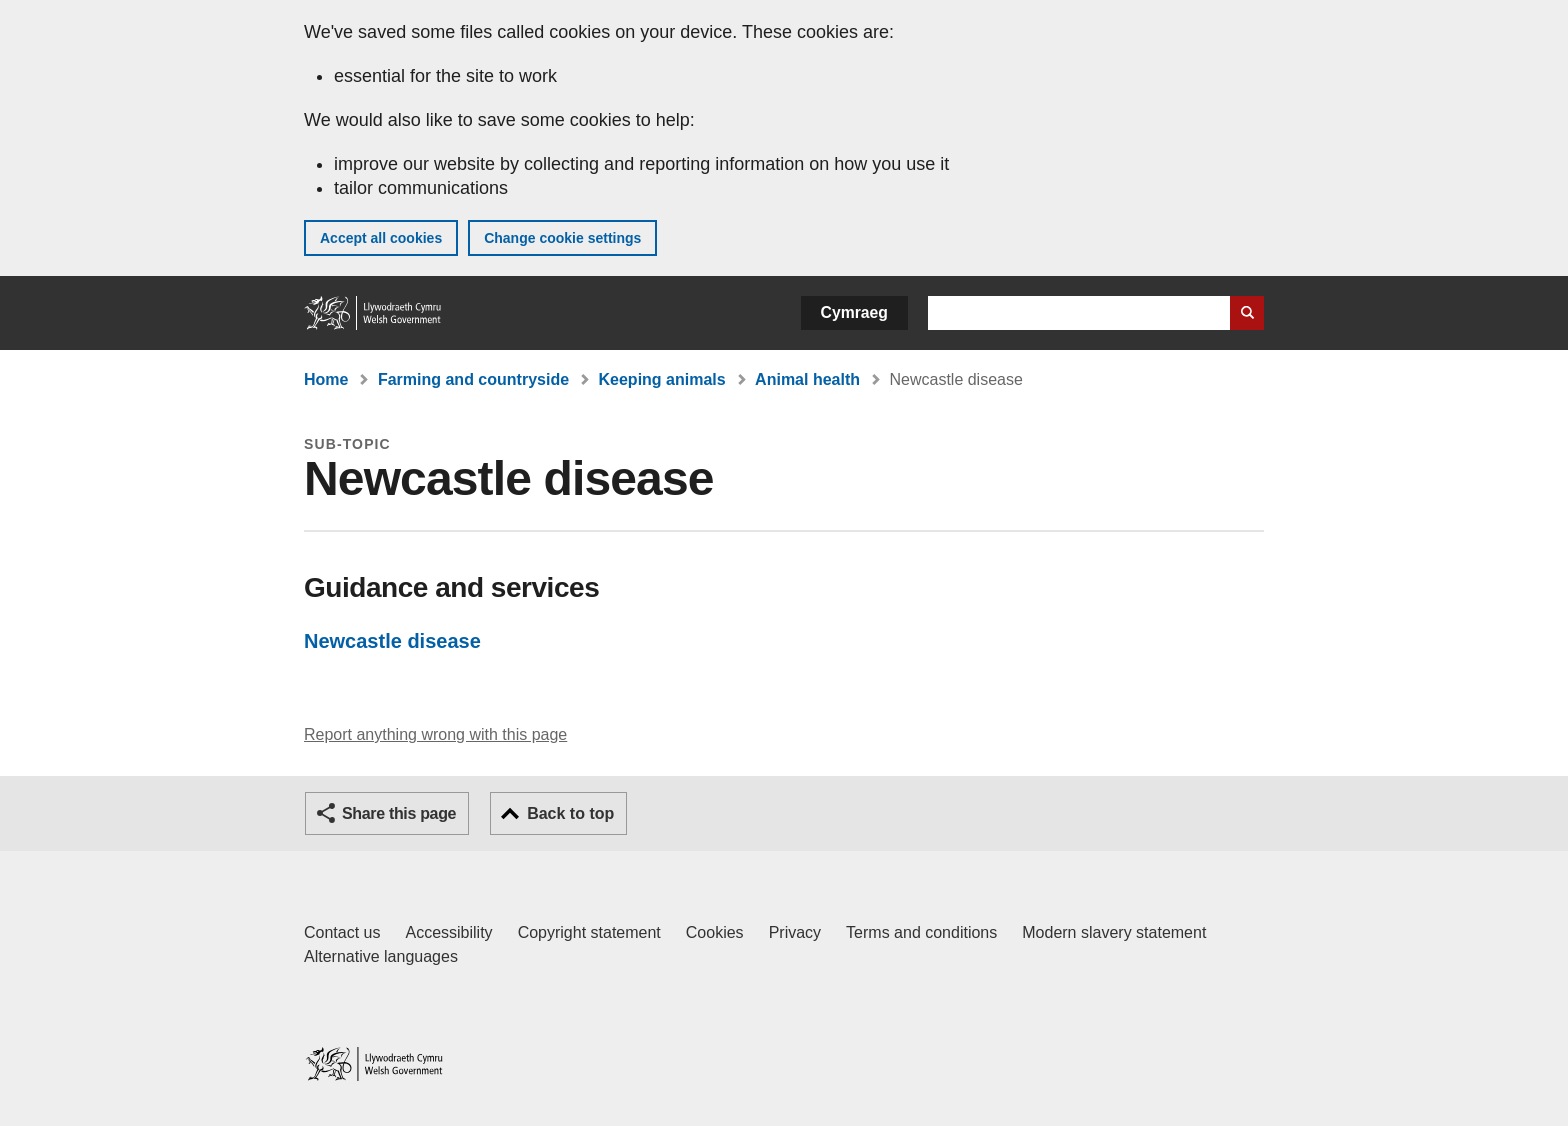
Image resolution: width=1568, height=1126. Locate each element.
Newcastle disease (392, 641)
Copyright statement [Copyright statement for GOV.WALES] (589, 932)
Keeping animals (662, 379)
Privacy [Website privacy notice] (795, 932)
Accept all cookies (381, 238)
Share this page (399, 813)
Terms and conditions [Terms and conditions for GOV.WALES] (921, 932)
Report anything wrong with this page (435, 734)
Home (326, 379)
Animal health (807, 379)
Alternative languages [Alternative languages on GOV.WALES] (381, 956)
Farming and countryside (473, 379)
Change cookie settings (562, 238)
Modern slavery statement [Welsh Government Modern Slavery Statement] (1114, 932)
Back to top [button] (570, 813)
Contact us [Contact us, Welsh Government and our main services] (342, 932)
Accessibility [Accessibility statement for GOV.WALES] (448, 932)
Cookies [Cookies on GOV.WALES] (715, 932)
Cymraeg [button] (854, 312)
